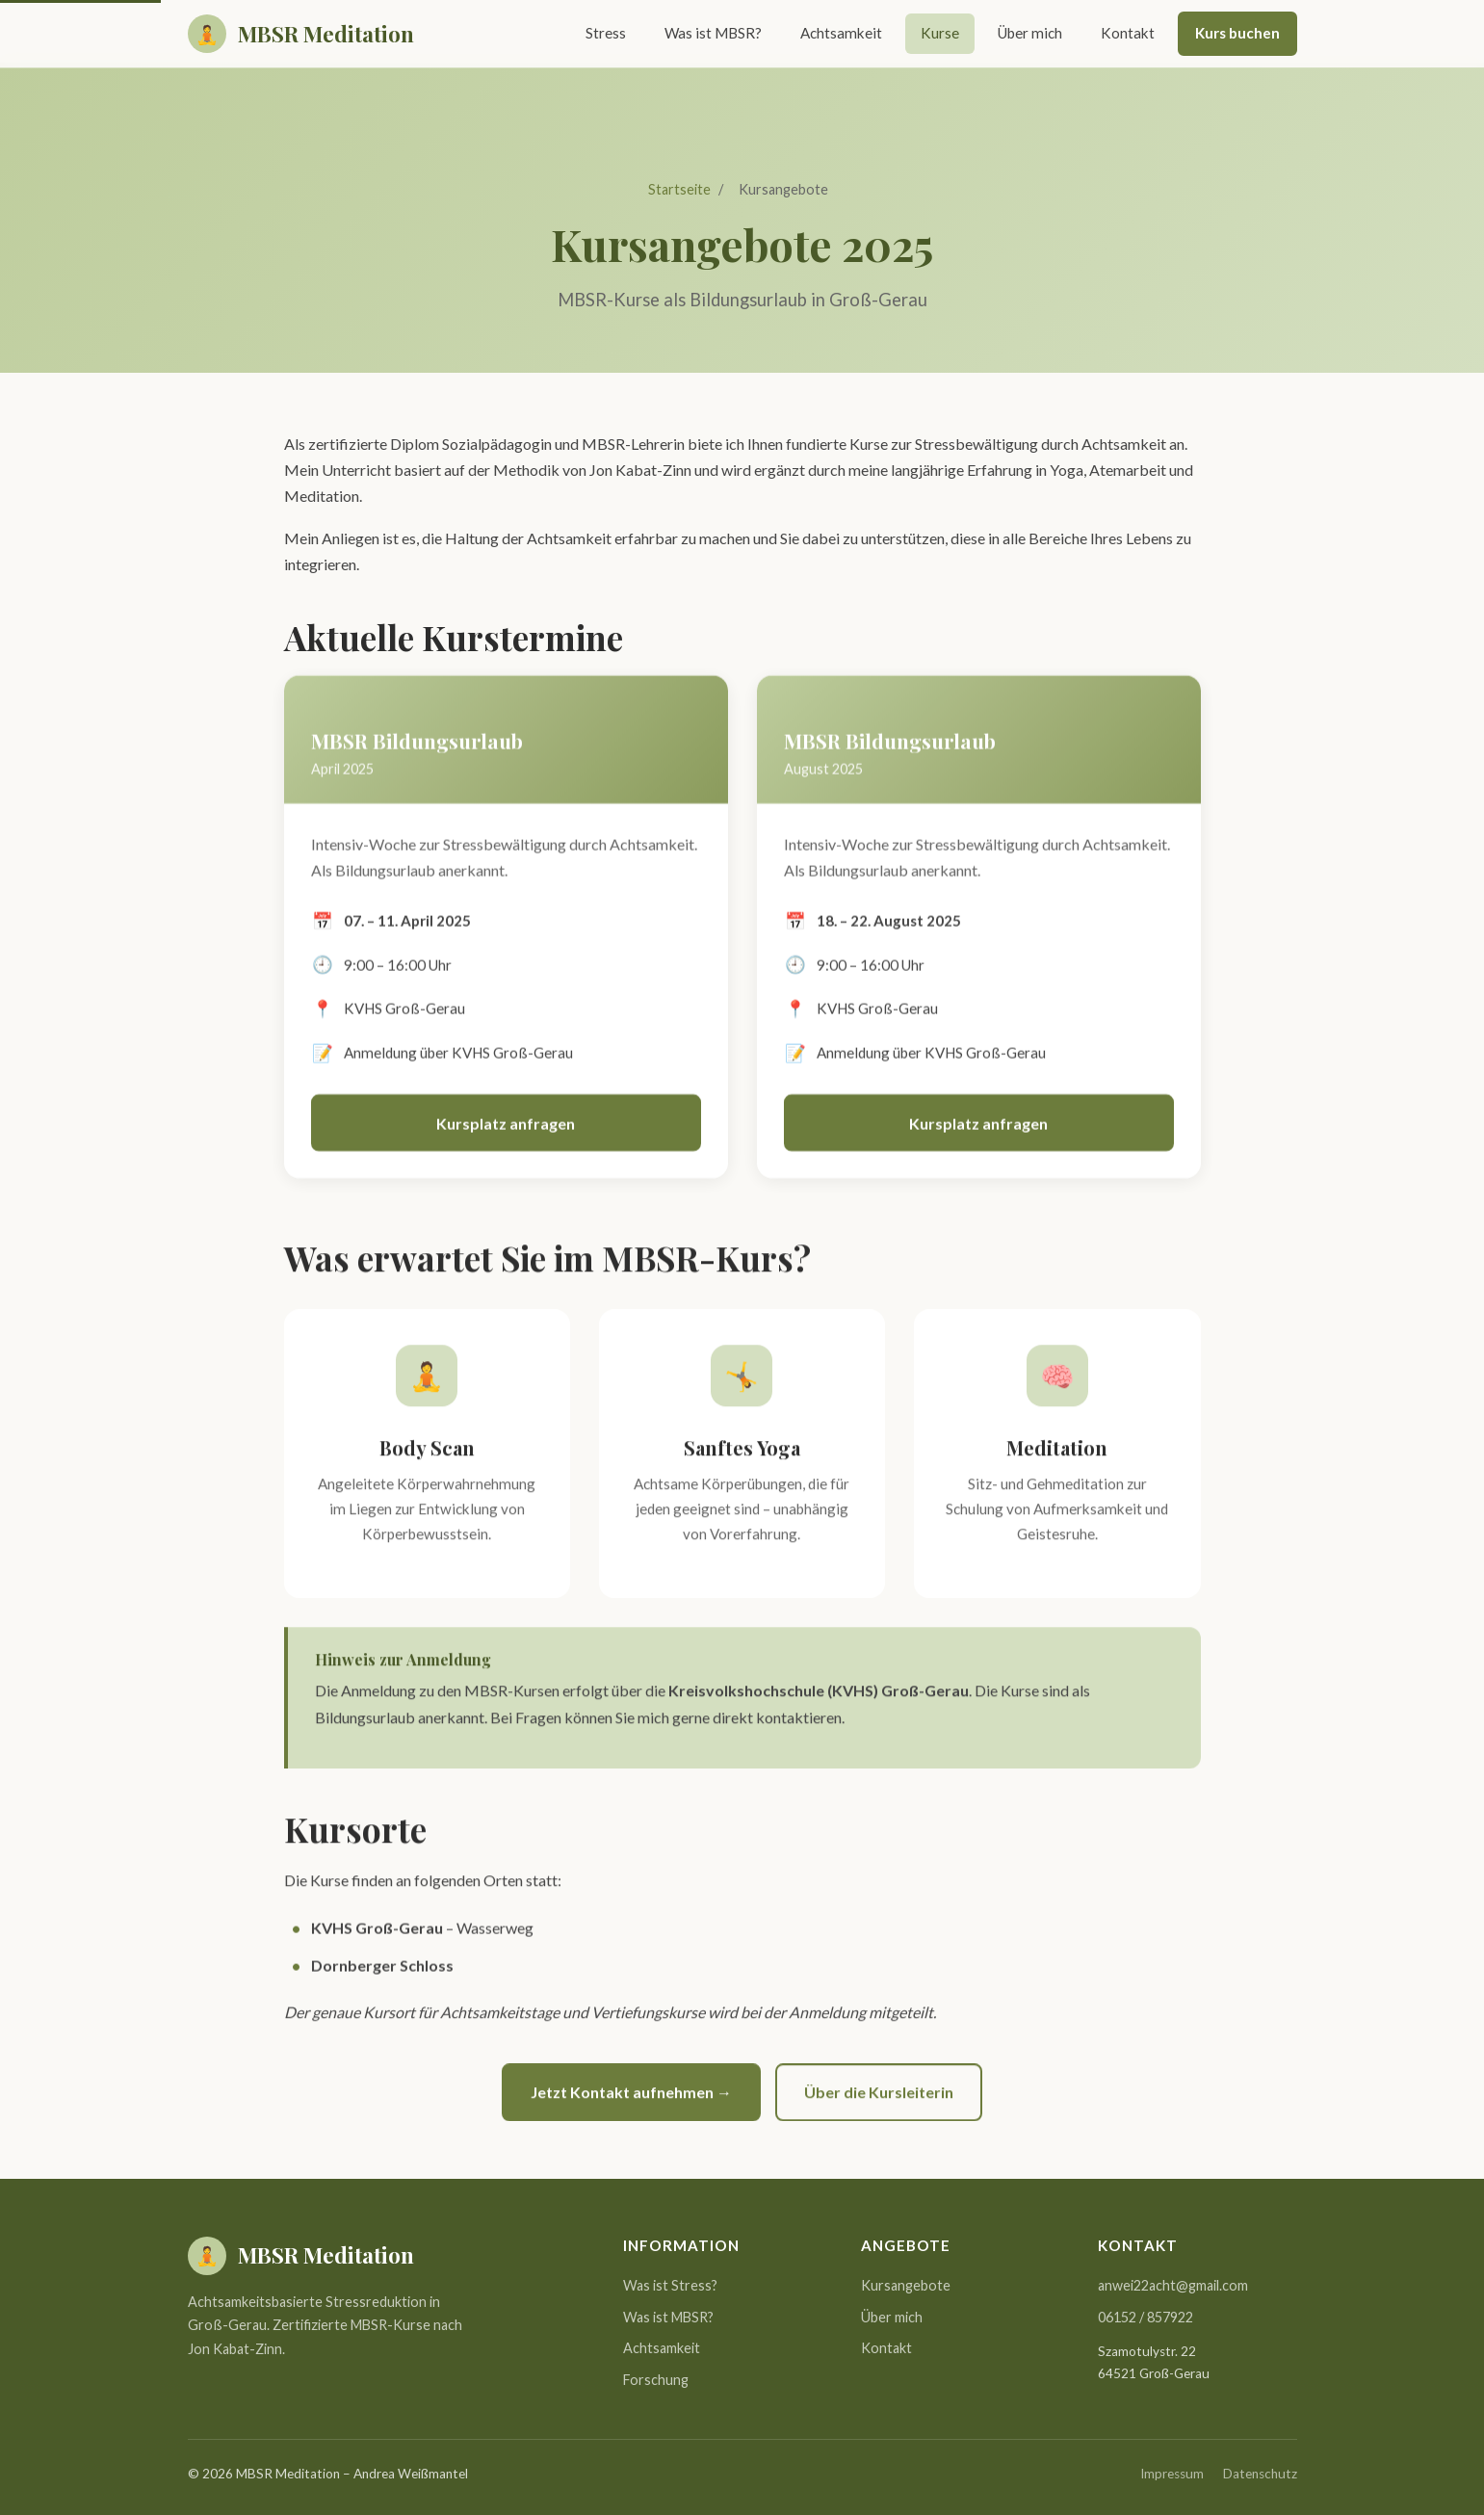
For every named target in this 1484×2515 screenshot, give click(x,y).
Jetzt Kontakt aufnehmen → (631, 2095)
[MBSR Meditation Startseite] (301, 33)
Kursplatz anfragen (505, 1126)
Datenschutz (1260, 2473)
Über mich (1030, 32)
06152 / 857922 (1145, 2317)
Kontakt (1128, 32)
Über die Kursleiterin (878, 2095)
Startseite (679, 189)
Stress (606, 32)
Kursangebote (905, 2285)
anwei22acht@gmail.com (1173, 2285)
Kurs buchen (1237, 32)
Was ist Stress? (670, 2285)
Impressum (1172, 2473)
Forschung (656, 2379)
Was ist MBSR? (713, 32)
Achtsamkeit (841, 32)
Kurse (940, 32)
